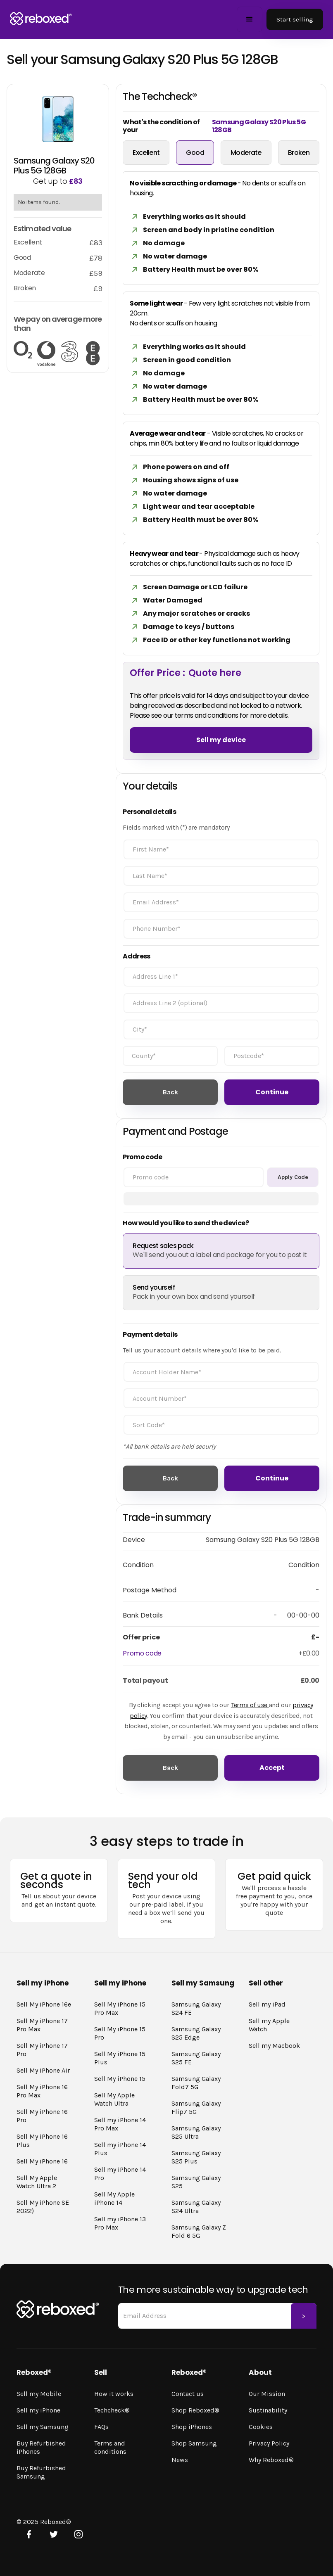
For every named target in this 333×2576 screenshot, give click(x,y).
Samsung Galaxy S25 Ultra (196, 2132)
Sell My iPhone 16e (44, 2004)
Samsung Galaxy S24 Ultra (196, 2207)
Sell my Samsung (43, 2427)
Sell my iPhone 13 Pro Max (120, 2223)
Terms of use (250, 1705)
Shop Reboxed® (195, 2410)
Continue (271, 1092)
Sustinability (268, 2410)
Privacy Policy (269, 2443)
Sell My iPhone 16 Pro (42, 2116)
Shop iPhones (191, 2427)
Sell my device (221, 740)
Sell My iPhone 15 (119, 2079)
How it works (113, 2394)
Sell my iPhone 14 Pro (120, 2174)
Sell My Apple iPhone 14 (114, 2198)
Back (170, 1092)
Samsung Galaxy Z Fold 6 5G (198, 2231)
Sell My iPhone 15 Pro (119, 2033)
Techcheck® (112, 2410)
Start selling (294, 19)
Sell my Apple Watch (269, 2025)
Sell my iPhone (38, 2410)
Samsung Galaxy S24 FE (196, 2008)
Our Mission (267, 2394)
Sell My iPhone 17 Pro (42, 2050)
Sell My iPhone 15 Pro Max (119, 2008)
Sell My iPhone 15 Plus (119, 2058)
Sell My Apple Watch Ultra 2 (37, 2182)
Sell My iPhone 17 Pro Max (42, 2025)
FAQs (101, 2427)
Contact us (187, 2394)
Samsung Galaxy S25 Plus (196, 2157)
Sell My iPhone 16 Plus (42, 2140)
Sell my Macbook (274, 2045)
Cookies (261, 2427)
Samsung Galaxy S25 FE (196, 2058)
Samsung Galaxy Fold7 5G (196, 2083)
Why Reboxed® (271, 2460)
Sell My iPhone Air (43, 2070)
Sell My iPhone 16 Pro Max (42, 2091)
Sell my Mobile (39, 2394)
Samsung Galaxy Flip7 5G (196, 2107)
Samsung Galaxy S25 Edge (196, 2033)
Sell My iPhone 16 (42, 2161)
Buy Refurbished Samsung (41, 2472)
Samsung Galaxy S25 (196, 2182)
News (179, 2460)
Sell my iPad (267, 2004)
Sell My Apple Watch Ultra (114, 2099)
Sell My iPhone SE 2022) (43, 2207)
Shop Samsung (194, 2443)
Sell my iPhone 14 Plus (120, 2149)
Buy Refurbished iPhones (41, 2447)
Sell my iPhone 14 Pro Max (120, 2124)
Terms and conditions (110, 2447)
